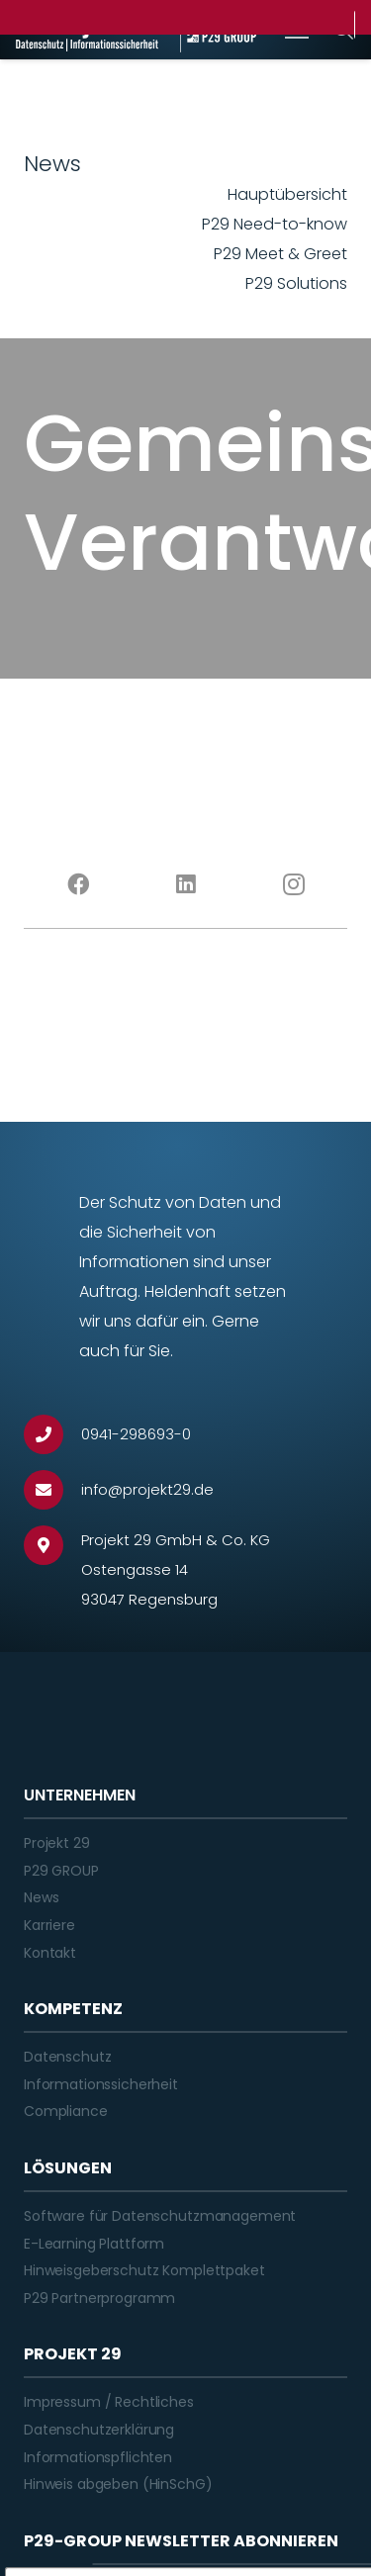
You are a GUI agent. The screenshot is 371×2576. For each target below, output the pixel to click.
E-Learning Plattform (94, 2244)
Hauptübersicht (287, 194)
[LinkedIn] (185, 884)
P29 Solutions (296, 283)
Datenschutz (67, 2057)
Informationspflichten (98, 2457)
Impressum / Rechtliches (109, 2402)
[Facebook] (78, 884)
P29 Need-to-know (274, 224)
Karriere (49, 1925)
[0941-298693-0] (52, 1434)
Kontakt (50, 1953)
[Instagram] (293, 884)
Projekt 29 (57, 1843)
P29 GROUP (61, 1871)
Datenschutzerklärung (99, 2429)
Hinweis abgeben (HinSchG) (118, 2484)
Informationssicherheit (101, 2084)
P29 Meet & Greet (280, 253)
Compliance (66, 2111)
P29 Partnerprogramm (99, 2298)
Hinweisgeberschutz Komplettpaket (144, 2270)
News (41, 1897)
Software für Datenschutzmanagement (160, 2216)
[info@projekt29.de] (52, 1490)
